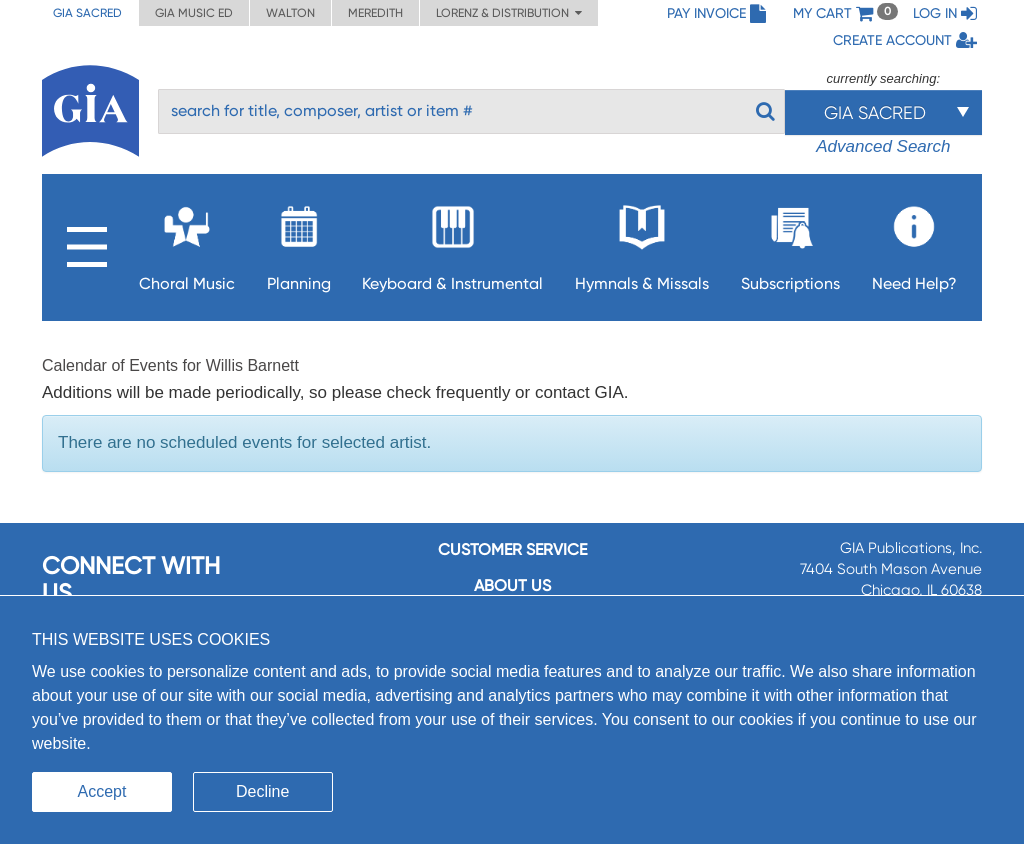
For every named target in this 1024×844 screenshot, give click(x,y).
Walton (290, 13)
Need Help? (914, 242)
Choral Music (187, 242)
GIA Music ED (194, 13)
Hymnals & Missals (642, 242)
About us (512, 585)
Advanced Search (883, 146)
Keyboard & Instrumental (452, 242)
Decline (262, 791)
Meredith (375, 13)
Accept (102, 791)
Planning (299, 242)
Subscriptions (790, 242)
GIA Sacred (87, 13)
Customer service (512, 549)
